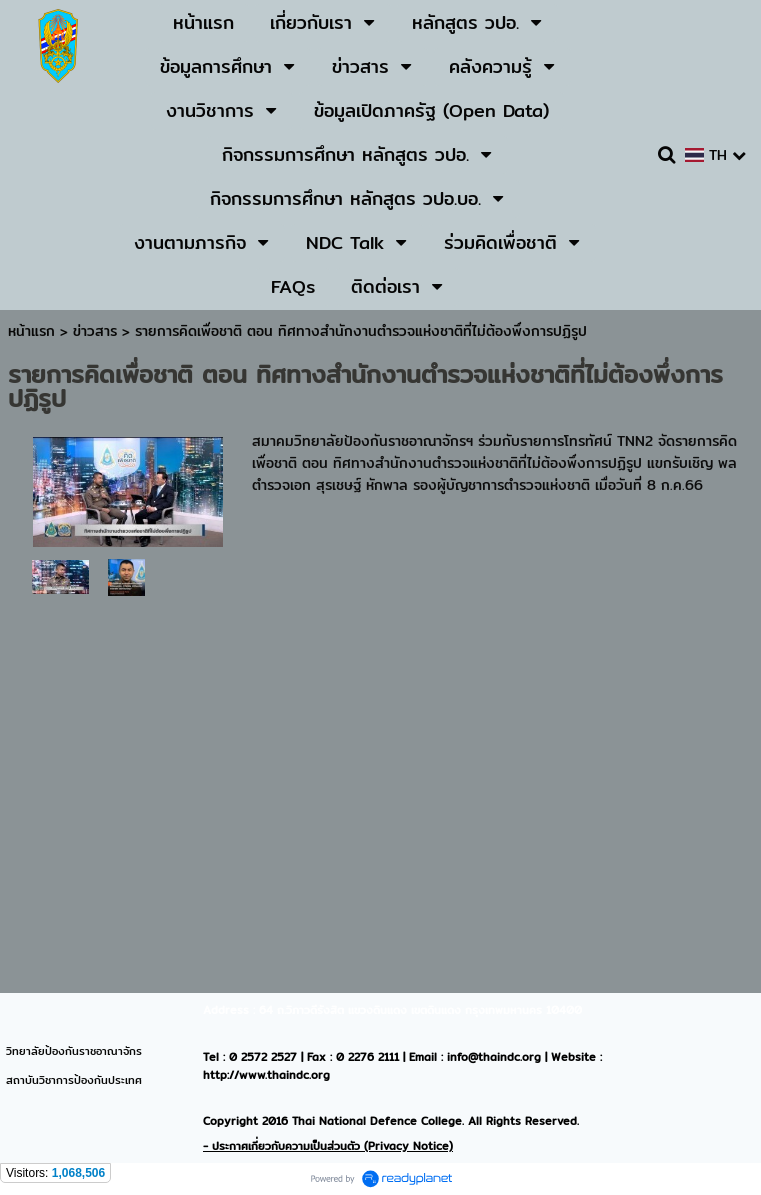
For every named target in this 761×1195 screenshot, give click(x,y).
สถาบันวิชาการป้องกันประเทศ (74, 1080)
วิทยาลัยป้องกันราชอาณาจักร (74, 1051)
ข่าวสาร (97, 331)
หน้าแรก (31, 331)
